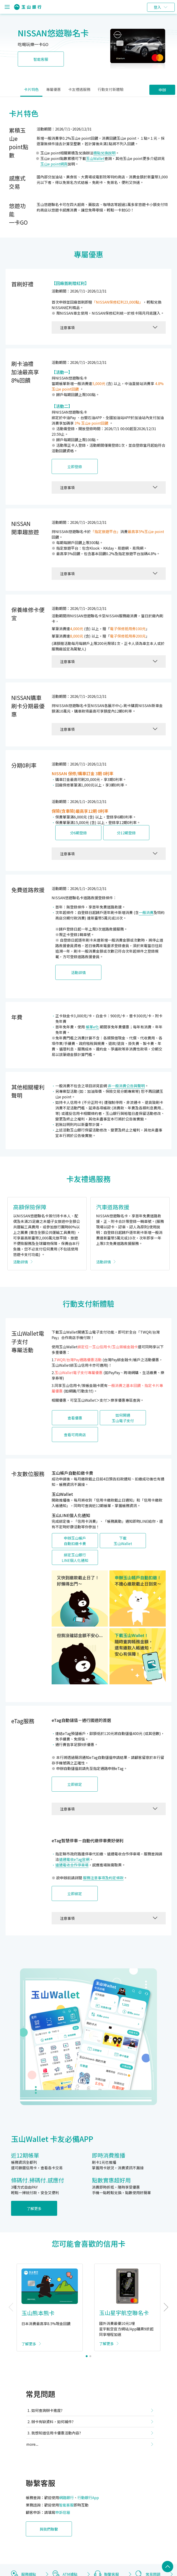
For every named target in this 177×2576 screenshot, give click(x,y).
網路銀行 (66, 2497)
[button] (87, 2356)
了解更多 (34, 2208)
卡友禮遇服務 (79, 89)
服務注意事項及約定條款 (103, 1877)
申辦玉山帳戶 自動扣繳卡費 (75, 1540)
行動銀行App (88, 2497)
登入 (157, 7)
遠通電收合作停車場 (71, 1865)
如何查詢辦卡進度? (46, 2410)
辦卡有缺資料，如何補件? (52, 2421)
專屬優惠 (53, 89)
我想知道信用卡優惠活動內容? (56, 2433)
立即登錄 (74, 466)
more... (32, 2444)
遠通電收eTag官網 (74, 1859)
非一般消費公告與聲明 (126, 1085)
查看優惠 (75, 1418)
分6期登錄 (78, 832)
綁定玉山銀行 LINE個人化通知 (75, 1557)
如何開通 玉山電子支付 (123, 1417)
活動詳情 (78, 972)
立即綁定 (74, 1784)
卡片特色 (31, 89)
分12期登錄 (126, 832)
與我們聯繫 (49, 2529)
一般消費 (146, 912)
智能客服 (40, 59)
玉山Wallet (95, 158)
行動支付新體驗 (111, 89)
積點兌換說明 (104, 153)
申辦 (162, 90)
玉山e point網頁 (54, 164)
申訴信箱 (62, 2512)
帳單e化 (92, 1027)
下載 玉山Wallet (123, 1540)
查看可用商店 (75, 1434)
